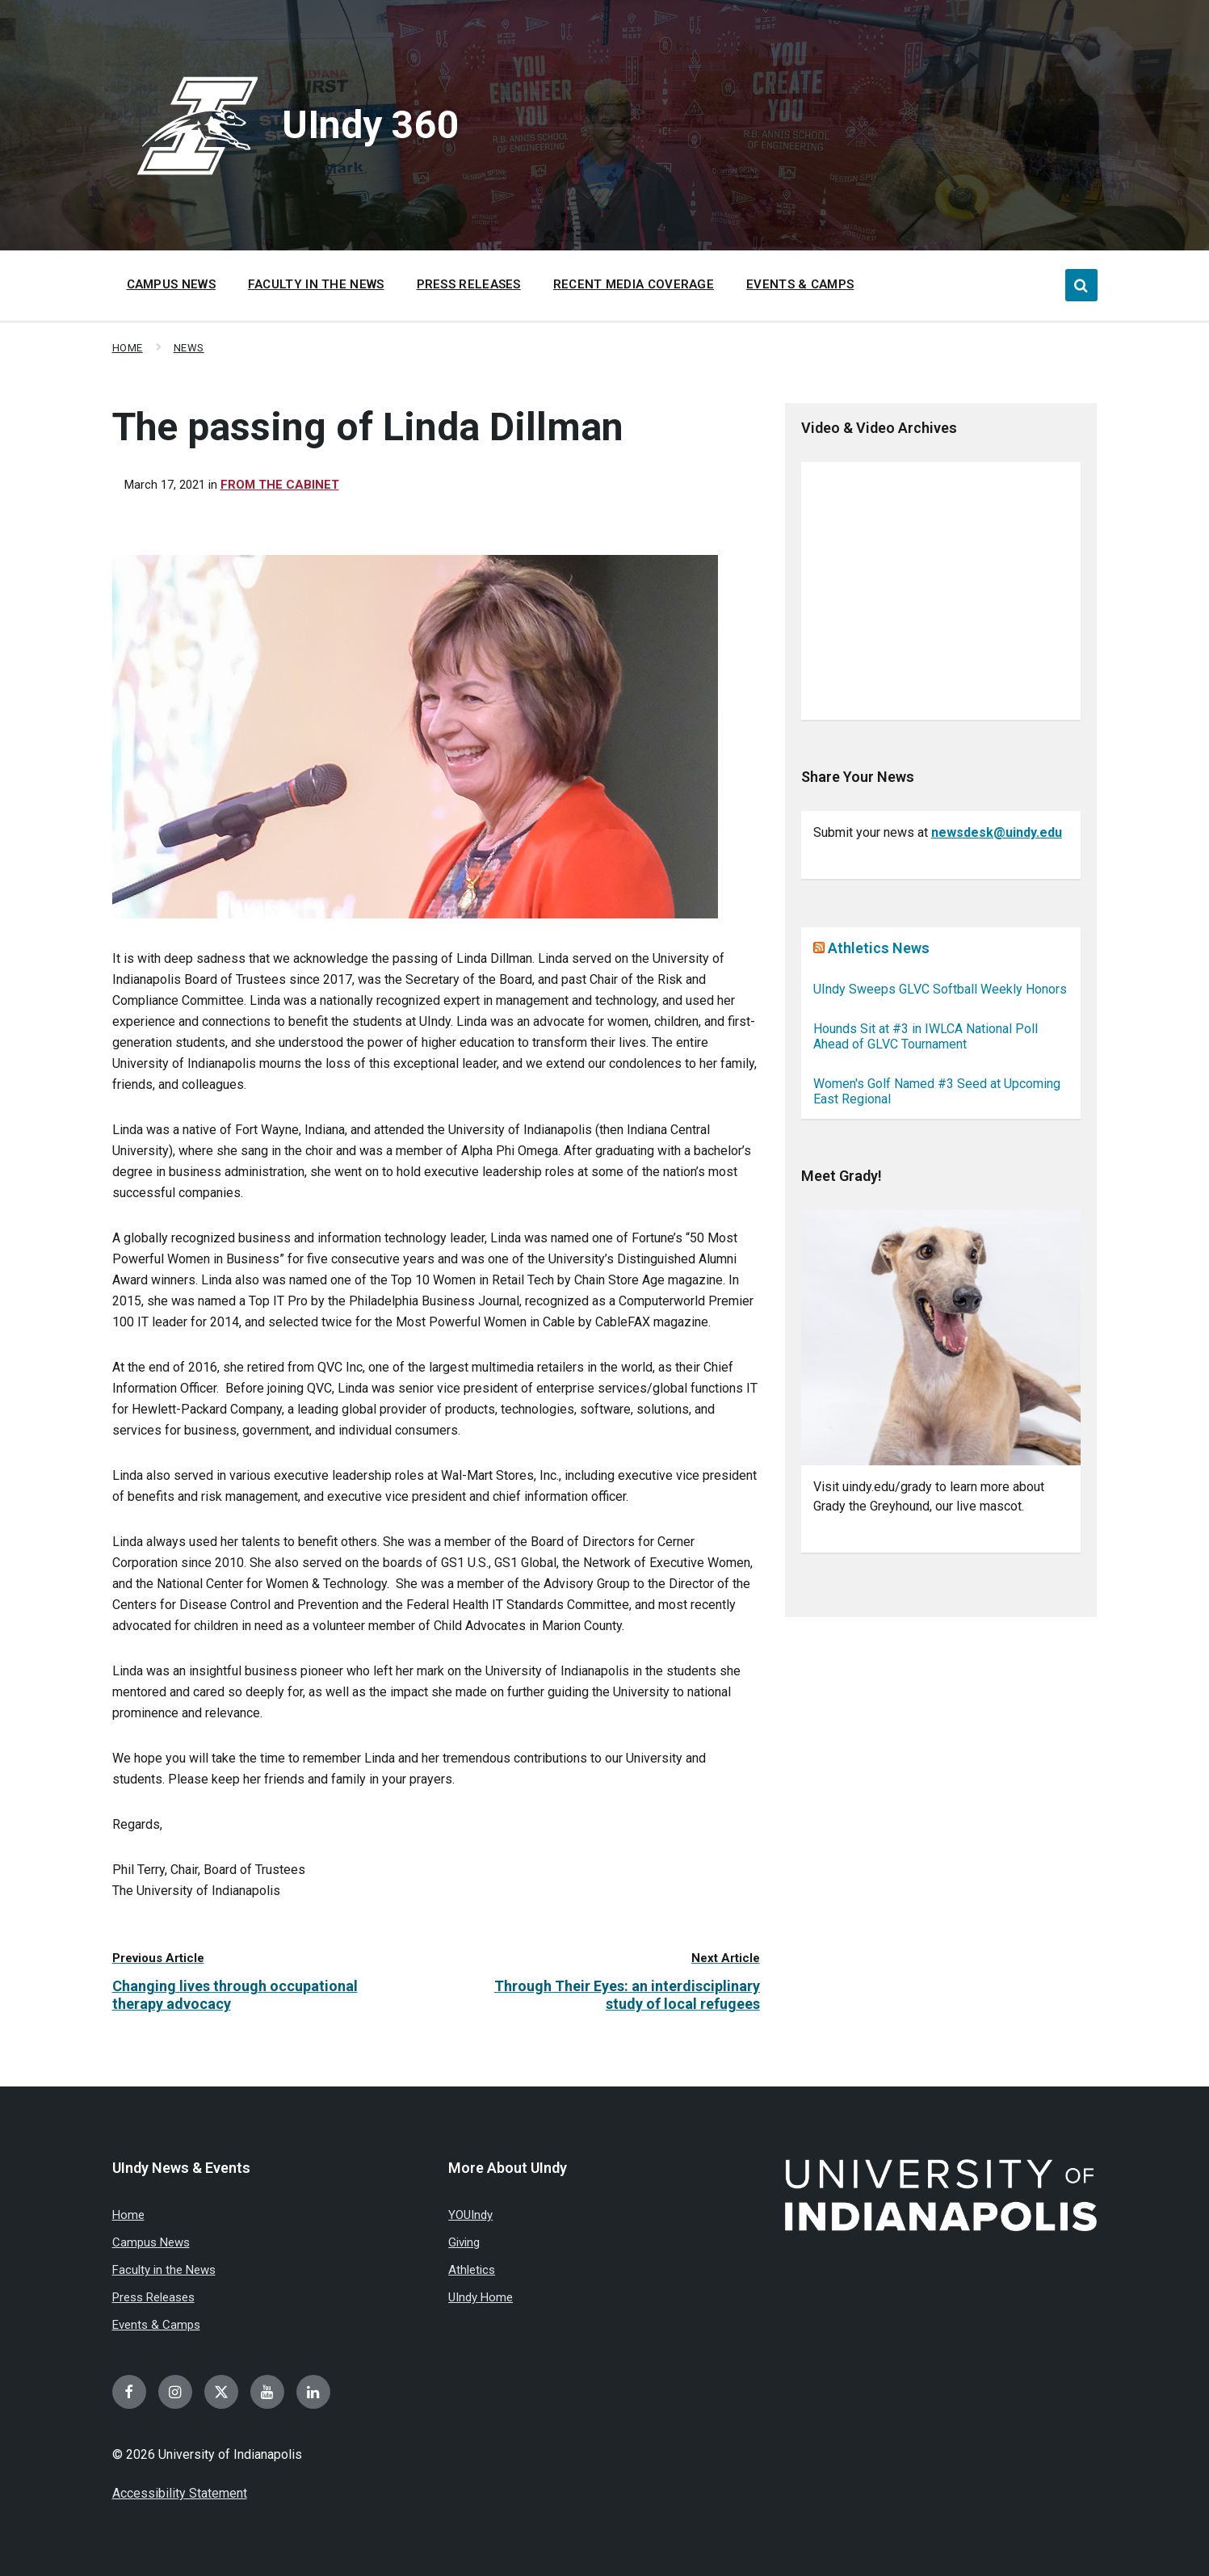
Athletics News (879, 947)
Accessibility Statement (179, 2493)
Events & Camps (156, 2325)
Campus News (151, 2242)
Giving (464, 2242)
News (189, 348)
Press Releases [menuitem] (469, 284)
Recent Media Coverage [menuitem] (633, 284)
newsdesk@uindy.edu (996, 832)
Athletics (471, 2270)
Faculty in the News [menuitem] (316, 284)
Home (127, 348)
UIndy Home (480, 2297)
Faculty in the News (164, 2270)
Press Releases (153, 2297)
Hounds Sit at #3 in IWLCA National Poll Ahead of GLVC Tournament (925, 1036)
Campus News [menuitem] (171, 284)
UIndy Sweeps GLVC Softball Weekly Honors (940, 989)
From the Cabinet (279, 484)
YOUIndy (470, 2215)
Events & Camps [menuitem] (800, 284)
